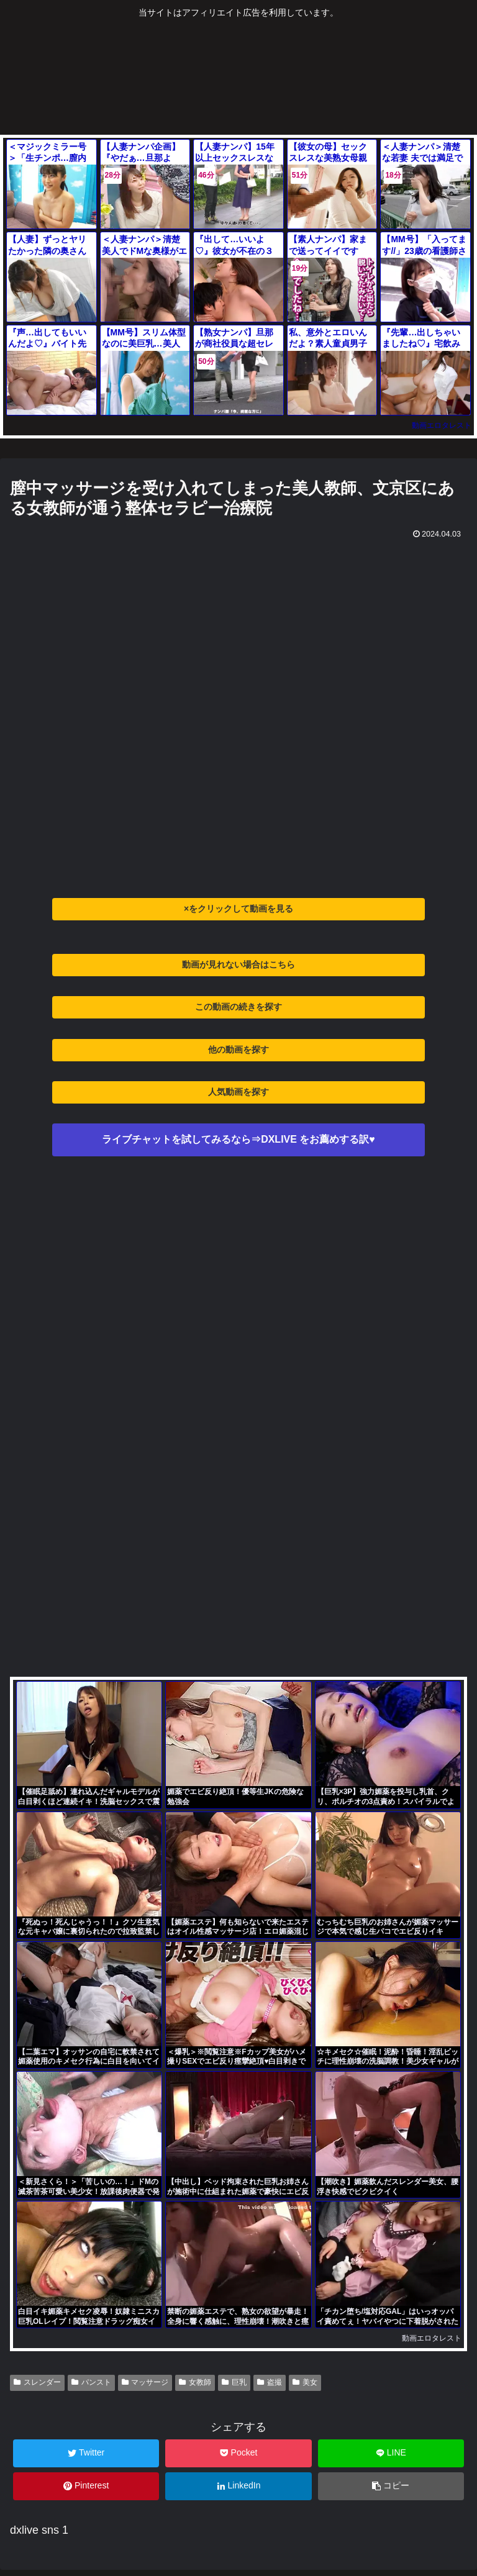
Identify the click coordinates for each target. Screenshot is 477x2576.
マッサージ (145, 2382)
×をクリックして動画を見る (238, 909)
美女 (305, 2382)
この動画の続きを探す (238, 1007)
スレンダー (37, 2382)
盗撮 (269, 2382)
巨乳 (234, 2382)
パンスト (91, 2382)
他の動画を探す (238, 1049)
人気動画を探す (238, 1092)
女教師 (195, 2382)
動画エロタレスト (441, 425)
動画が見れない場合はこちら (238, 964)
